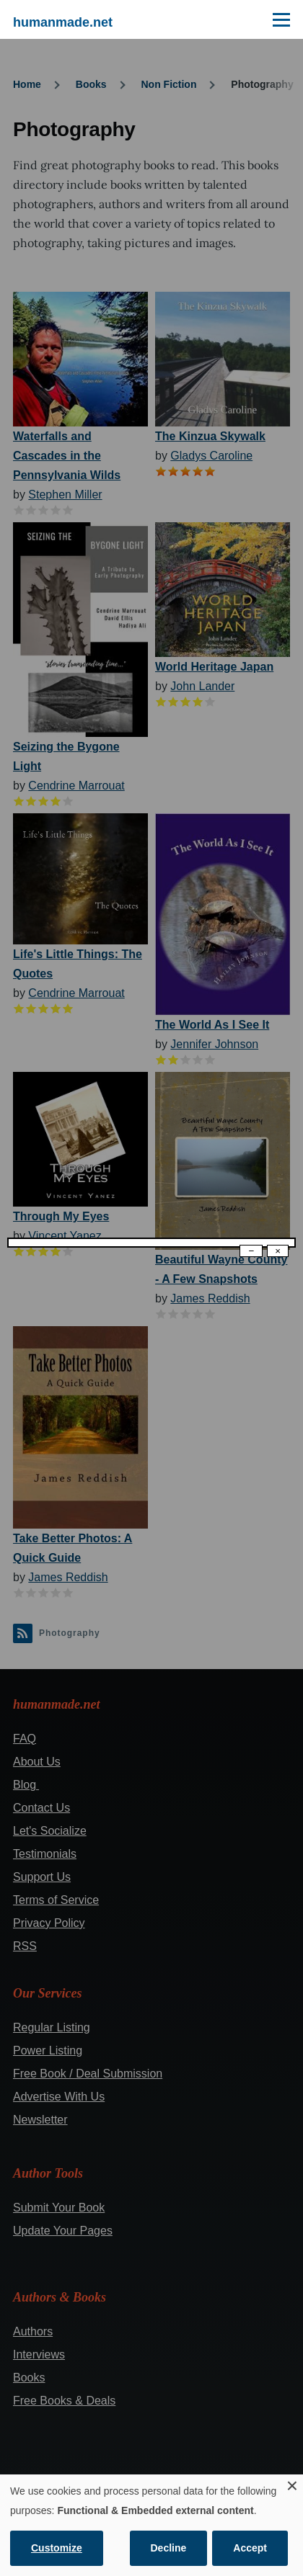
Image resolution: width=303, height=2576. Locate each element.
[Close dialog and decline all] (292, 2483)
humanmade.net (63, 22)
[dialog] (151, 2525)
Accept (250, 2548)
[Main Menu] (281, 19)
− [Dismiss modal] (251, 1250)
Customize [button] (56, 2548)
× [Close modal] (278, 1250)
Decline (169, 2548)
